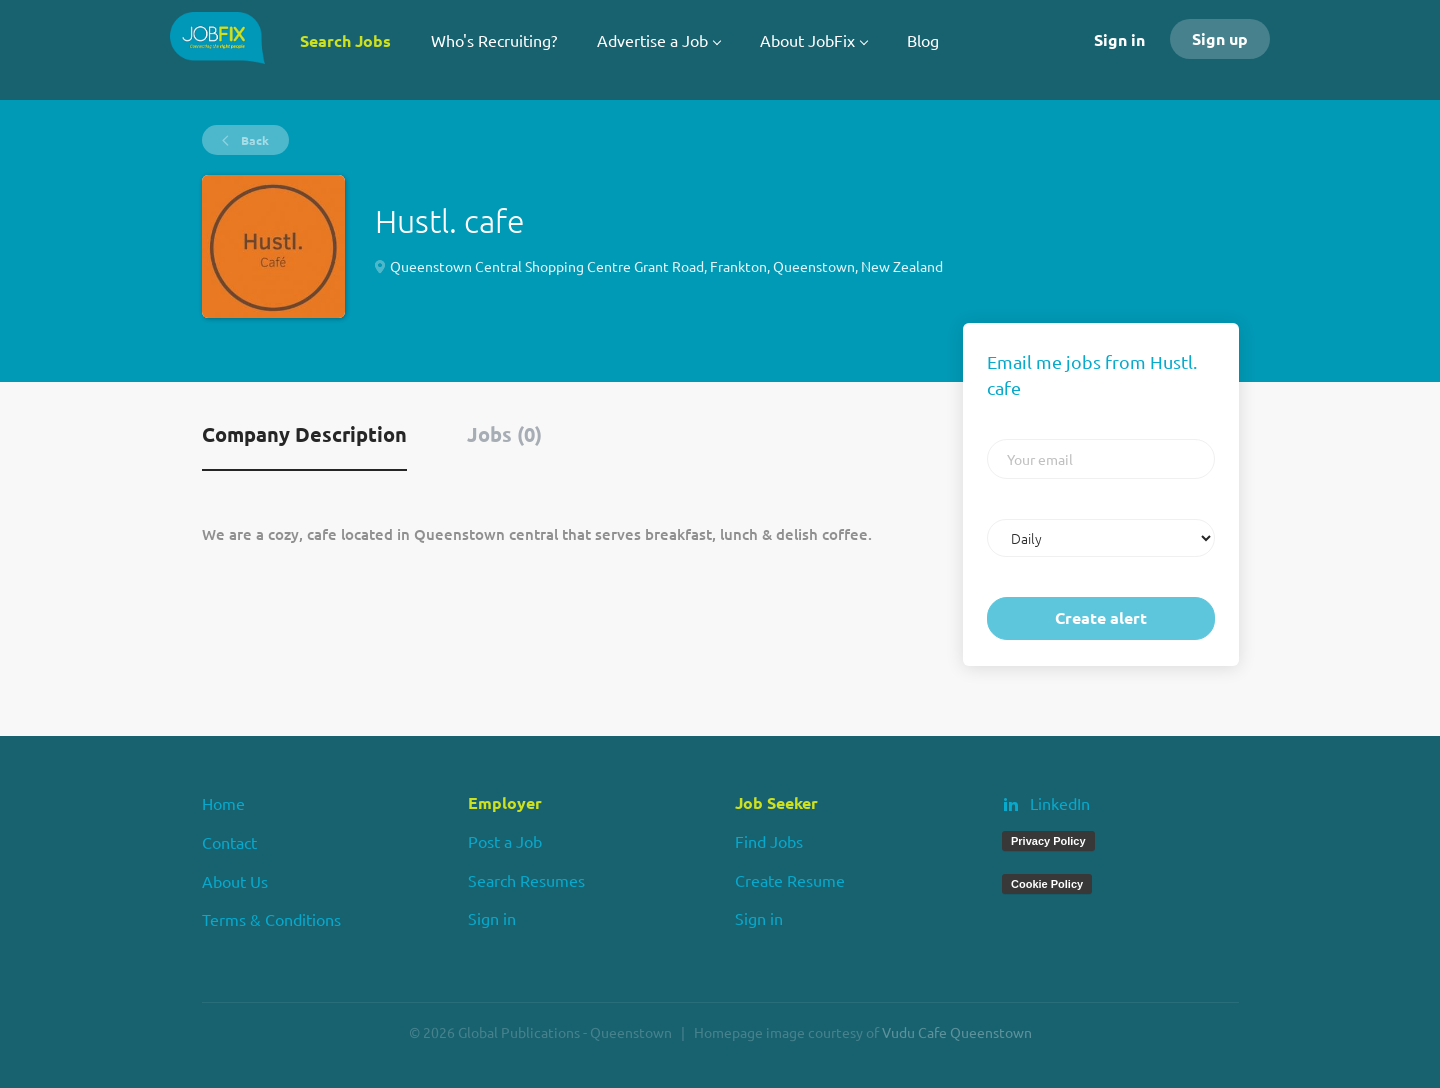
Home (223, 803)
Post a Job (505, 841)
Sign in (1119, 39)
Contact (229, 842)
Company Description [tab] (304, 434)
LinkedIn (1060, 803)
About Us (235, 881)
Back (253, 140)
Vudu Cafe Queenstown (957, 1032)
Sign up (1220, 38)
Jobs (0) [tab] (504, 434)
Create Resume (790, 880)
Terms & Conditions (271, 919)
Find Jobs (769, 841)
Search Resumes (526, 880)
